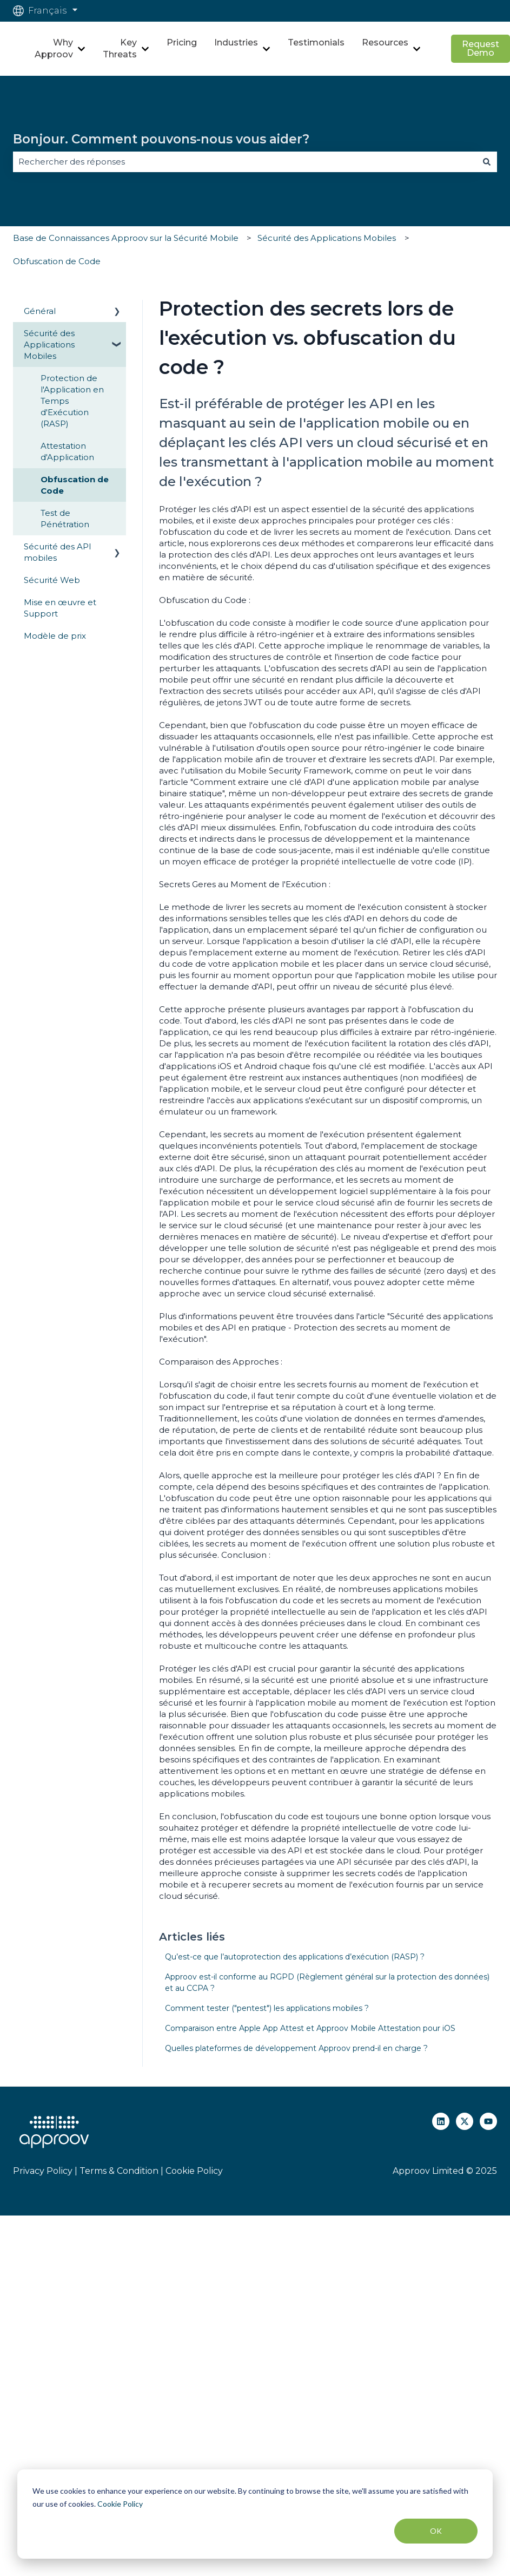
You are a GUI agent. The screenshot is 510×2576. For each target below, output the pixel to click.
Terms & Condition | (121, 2171)
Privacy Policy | (45, 2171)
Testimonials (316, 42)
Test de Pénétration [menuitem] (65, 518)
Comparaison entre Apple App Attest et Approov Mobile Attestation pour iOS (310, 2028)
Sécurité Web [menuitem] (52, 580)
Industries (236, 42)
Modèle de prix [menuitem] (55, 636)
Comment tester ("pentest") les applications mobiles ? (267, 2008)
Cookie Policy (120, 2503)
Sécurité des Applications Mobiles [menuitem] (49, 344)
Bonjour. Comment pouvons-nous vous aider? (161, 139)
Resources (385, 42)
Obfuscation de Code (57, 261)
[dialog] (255, 2514)
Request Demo (480, 48)
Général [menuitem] (40, 311)
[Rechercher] (486, 162)
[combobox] (244, 162)
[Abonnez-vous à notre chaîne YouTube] (488, 2121)
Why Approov (54, 48)
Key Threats (120, 48)
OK (436, 2530)
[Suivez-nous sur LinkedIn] (440, 2121)
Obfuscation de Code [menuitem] (75, 485)
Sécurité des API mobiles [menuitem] (57, 552)
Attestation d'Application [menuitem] (67, 451)
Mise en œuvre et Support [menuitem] (60, 608)
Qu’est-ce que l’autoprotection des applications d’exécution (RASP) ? (295, 1957)
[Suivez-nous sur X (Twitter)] (464, 2121)
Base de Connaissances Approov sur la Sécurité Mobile (126, 238)
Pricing (182, 42)
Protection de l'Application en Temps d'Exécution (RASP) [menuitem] (72, 401)
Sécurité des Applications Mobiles (326, 238)
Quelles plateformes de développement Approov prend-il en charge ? (296, 2048)
